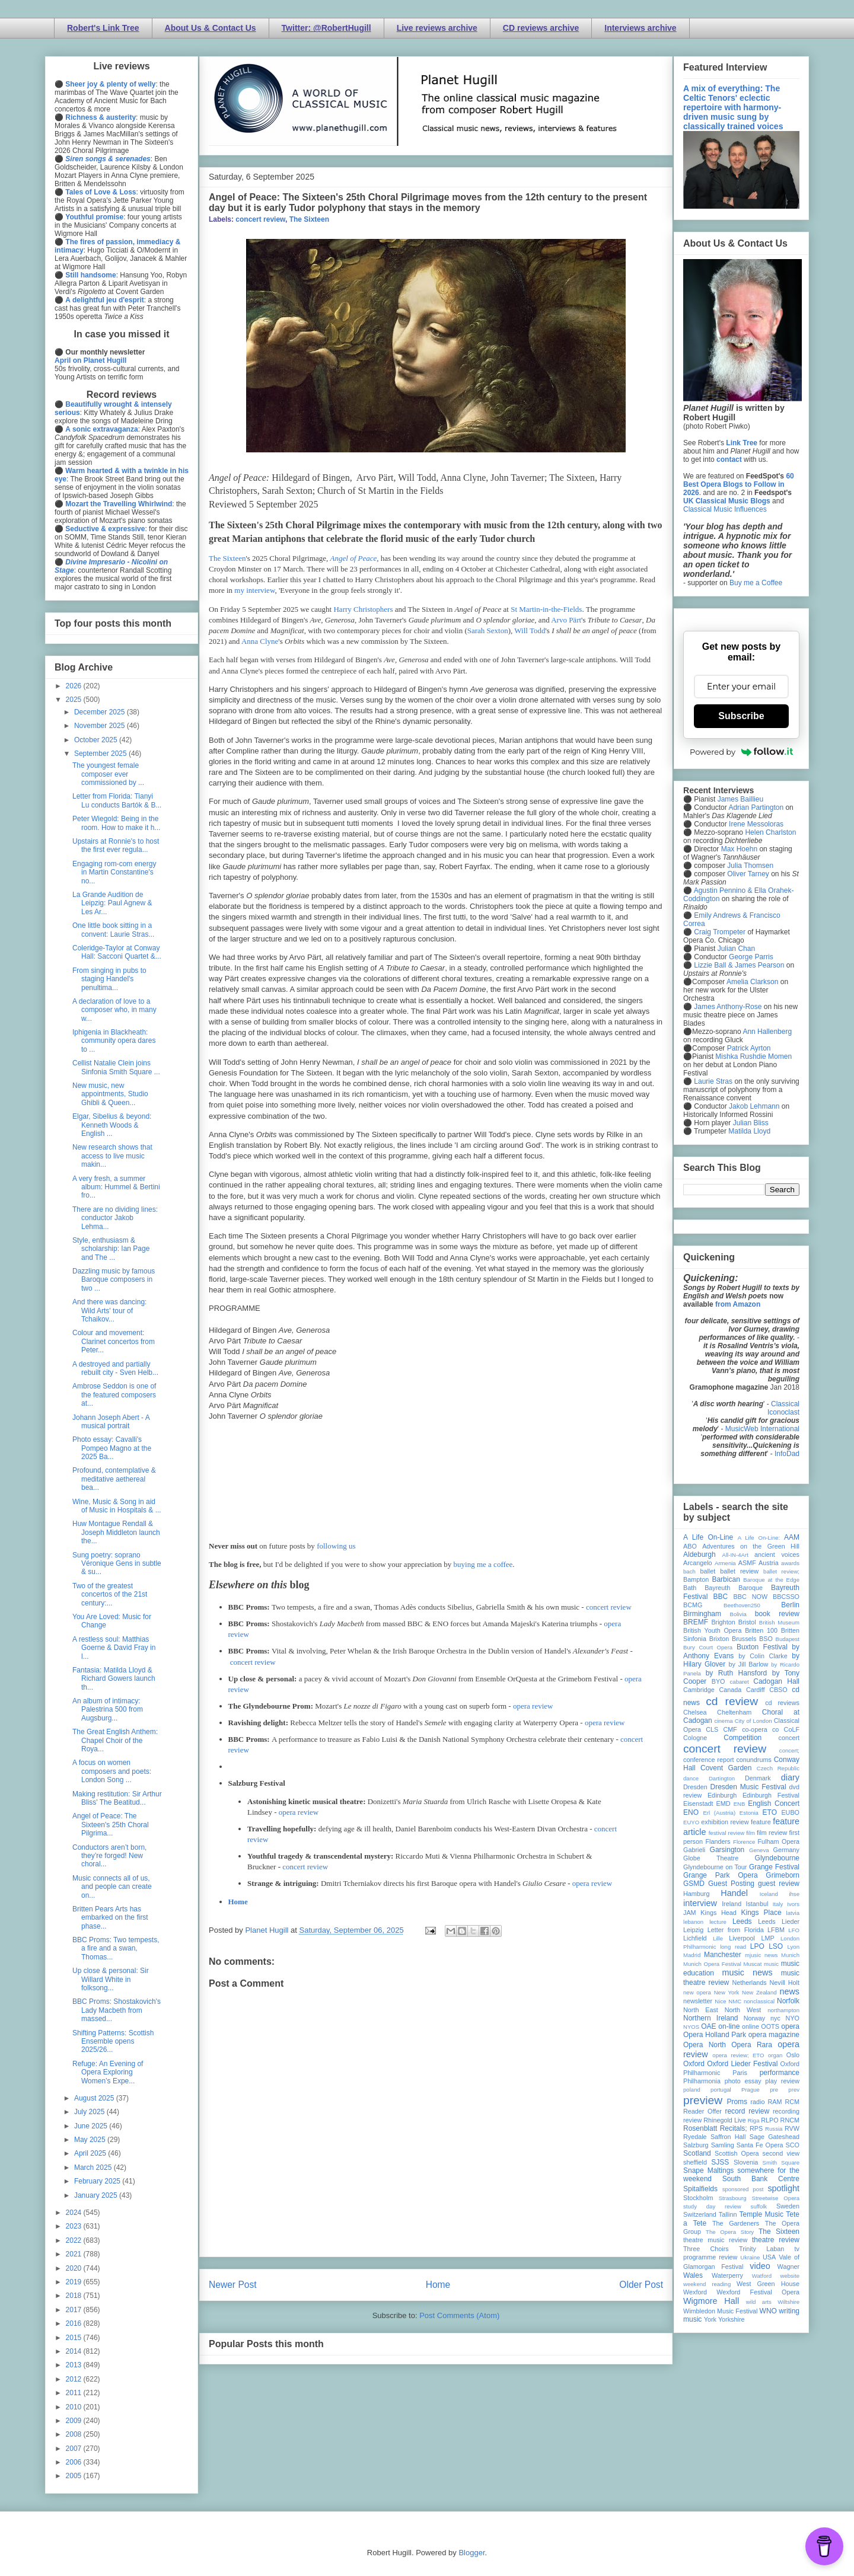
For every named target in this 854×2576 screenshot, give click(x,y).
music (771, 1964)
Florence (744, 1841)
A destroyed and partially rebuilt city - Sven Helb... (115, 1368)
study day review (712, 2206)
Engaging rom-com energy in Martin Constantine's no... (114, 872)
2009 (75, 2421)
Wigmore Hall (711, 2301)
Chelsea (695, 1712)
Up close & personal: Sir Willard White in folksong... (110, 1979)
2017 (75, 2310)
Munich (790, 1955)
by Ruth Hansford (736, 1673)
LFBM (776, 1929)
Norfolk (788, 2001)
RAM (774, 2101)
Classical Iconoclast (783, 1408)
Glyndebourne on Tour (715, 1866)
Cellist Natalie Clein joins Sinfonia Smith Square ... (116, 1067)
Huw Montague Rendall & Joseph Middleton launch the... (116, 1532)
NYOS (691, 2026)
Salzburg (696, 2145)
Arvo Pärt (566, 619)
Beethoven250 (742, 1605)
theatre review (775, 2240)
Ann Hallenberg (767, 1031)
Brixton (719, 1638)
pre (774, 2089)
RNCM (789, 2120)
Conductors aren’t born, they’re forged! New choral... (109, 1856)
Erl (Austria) (719, 1812)
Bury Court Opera (707, 1647)
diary (790, 1777)
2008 (75, 2434)
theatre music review (715, 2239)
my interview (254, 590)
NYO (792, 2018)
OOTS (770, 2026)
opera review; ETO (738, 2055)
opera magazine (773, 2035)
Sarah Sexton (487, 630)
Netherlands (749, 1982)
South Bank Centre (760, 2179)
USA (769, 2257)
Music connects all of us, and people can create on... (112, 1887)
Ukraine (750, 2257)
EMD (723, 1803)
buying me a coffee (483, 1564)
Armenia (725, 1563)
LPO (757, 1946)
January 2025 (96, 2195)
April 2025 (91, 2153)
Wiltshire (788, 2302)
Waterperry (727, 2275)
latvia (792, 1913)
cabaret (739, 1681)
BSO (766, 1638)
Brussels (744, 1638)
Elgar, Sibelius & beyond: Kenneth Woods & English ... (111, 1125)
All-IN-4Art (735, 1555)
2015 (75, 2338)
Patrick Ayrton (749, 1048)
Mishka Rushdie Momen (753, 1056)
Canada (730, 1689)
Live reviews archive (437, 28)
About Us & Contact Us (210, 28)
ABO (690, 1546)
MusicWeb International (762, 1429)
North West (743, 2009)
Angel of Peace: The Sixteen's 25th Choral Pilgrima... (110, 1824)
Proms (736, 2102)
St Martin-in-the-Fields (546, 609)
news (789, 1991)
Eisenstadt (698, 1803)
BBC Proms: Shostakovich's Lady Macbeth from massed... (116, 2010)
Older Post (641, 2285)
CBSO (778, 1689)
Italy (778, 1904)
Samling (722, 2145)
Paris (739, 2072)
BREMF (695, 1622)
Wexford (695, 2292)
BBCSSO (786, 1596)
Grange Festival (774, 1867)
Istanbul (756, 1903)
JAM (689, 1912)
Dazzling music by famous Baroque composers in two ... (113, 1279)
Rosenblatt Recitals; (715, 2128)
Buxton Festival (762, 1647)
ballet (707, 1571)
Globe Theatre (710, 1858)
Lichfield (695, 1938)
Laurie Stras (712, 1081)
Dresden (695, 1786)
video (760, 2266)
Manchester (722, 1955)
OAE (708, 2026)
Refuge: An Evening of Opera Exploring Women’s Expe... (107, 2072)
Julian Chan (736, 948)
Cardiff (755, 1689)
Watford (762, 2275)
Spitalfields (700, 2189)
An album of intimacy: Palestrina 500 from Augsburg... (107, 1709)
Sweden (787, 2206)
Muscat (752, 1964)
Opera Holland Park (714, 2035)
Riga (754, 2120)
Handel (734, 1893)
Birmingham (702, 1614)
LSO (776, 1946)
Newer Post (233, 2285)
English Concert (773, 1803)
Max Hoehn (739, 849)
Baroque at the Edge (771, 1579)
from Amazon (737, 1304)
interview (700, 1903)
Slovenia (746, 2162)
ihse (794, 1894)
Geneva (759, 1850)
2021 (75, 2254)
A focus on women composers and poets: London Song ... (111, 1771)
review (692, 2120)
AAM (791, 1537)
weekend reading (707, 2284)
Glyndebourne (777, 1858)
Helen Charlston (770, 832)
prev (793, 2089)
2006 (75, 2462)
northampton (783, 2010)
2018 (75, 2295)
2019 (75, 2282)
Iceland (769, 1894)
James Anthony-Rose (727, 1007)
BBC (720, 1596)
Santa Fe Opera (760, 2145)
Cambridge (699, 1689)
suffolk (759, 2206)
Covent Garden (725, 1768)
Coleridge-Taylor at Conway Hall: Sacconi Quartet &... (116, 952)
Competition (742, 1738)
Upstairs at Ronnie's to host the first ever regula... (115, 845)
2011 (75, 2393)
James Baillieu (740, 799)
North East (700, 2009)
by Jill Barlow (749, 1664)
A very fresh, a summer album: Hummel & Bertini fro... (116, 1187)
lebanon (693, 1922)
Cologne (695, 1737)
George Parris (751, 957)
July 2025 (90, 2112)
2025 (75, 699)
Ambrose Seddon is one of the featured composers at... (114, 1394)
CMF (730, 1729)
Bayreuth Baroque (734, 1587)
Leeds (742, 1921)
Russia (773, 2128)
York (710, 2319)
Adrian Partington (755, 807)
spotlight (783, 2188)
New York (727, 1992)
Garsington (727, 1850)
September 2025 (101, 753)
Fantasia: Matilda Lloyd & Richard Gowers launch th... (113, 1678)
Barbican (726, 1579)
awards (790, 1563)
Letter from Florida (736, 1929)
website (789, 2275)
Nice (720, 2001)
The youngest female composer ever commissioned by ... (108, 774)
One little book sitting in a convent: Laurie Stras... (113, 929)
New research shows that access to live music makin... (112, 1156)
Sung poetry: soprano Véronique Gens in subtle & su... (116, 1563)
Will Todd (529, 630)
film (750, 1833)
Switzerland (699, 2214)
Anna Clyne (259, 641)
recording (786, 2111)
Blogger (471, 2552)
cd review (732, 1701)
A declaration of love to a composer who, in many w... (114, 1010)
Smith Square (781, 2162)
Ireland (731, 1903)
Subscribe (741, 716)
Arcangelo (697, 1562)
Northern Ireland (710, 2018)
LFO (793, 1930)
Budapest (787, 1639)
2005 (75, 2476)
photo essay (743, 2081)
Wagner (788, 2266)
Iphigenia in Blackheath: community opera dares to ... (113, 1041)
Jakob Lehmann (754, 1106)
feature (761, 1821)
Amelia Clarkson (752, 982)
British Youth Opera (712, 1630)
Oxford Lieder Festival (742, 2064)
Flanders (718, 1841)
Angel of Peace (353, 558)
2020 (75, 2268)
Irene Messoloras (756, 824)
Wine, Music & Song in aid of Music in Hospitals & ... (116, 1506)
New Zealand (759, 1992)
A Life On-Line (708, 1537)
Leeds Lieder (778, 1921)
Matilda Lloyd (749, 1131)
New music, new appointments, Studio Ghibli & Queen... (110, 1094)
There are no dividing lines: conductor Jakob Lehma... (115, 1218)
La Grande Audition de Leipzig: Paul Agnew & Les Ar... (112, 903)
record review (747, 2111)
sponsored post (743, 2189)
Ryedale (695, 2136)
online (750, 2026)
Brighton (723, 1622)
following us (336, 1545)
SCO (792, 2145)
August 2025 (95, 2098)
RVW (792, 2128)
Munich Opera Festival (712, 1964)
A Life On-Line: (759, 1537)
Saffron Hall (728, 2136)
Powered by (741, 751)
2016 (75, 2323)
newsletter (697, 2000)
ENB (739, 1804)
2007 (75, 2448)
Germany (786, 1849)
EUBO (790, 1812)
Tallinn (728, 2214)
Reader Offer (702, 2111)
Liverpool (742, 1938)
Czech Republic (778, 1768)
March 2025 (94, 2167)
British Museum (779, 1622)
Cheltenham (734, 1712)
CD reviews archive (541, 28)
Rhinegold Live (724, 2120)
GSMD (694, 1883)
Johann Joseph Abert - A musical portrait (110, 1421)
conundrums (753, 1759)
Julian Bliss (751, 1123)
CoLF (791, 1729)
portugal (720, 2089)
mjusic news (761, 1955)
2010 (75, 2407)
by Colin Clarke (762, 1655)
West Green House (768, 2283)
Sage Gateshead (774, 2136)
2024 (75, 2212)
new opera (697, 1992)
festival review (727, 1833)
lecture (717, 1922)
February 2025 (98, 2181)
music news (747, 1972)
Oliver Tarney (748, 874)
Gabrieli (694, 1849)
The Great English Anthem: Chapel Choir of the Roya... (115, 1740)
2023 (75, 2226)
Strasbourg (733, 2198)
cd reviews (782, 1702)
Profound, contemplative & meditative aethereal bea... (114, 1479)
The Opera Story (730, 2232)
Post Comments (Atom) (459, 2315)
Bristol (747, 1622)
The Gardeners (735, 2223)
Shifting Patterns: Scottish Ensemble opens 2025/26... (113, 2041)
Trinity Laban (761, 2248)
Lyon (793, 1946)
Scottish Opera (737, 2153)
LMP (767, 1938)
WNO (768, 2311)
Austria (769, 1562)
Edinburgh (722, 1795)
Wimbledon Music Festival (720, 2311)
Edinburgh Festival (771, 1795)
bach (689, 1571)
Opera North (704, 2045)
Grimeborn (782, 1875)
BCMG (692, 1604)
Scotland (697, 2153)
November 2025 (100, 726)
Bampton (696, 1579)
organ (775, 2055)
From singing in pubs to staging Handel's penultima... (109, 979)
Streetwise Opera (775, 2198)
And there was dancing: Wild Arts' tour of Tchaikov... (109, 1310)
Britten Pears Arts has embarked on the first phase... (110, 1917)
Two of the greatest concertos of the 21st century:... (109, 1594)
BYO (718, 1681)
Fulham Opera (779, 1841)
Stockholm (698, 2197)
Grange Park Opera (720, 1875)
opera (790, 2026)
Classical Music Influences (725, 509)
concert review (260, 219)
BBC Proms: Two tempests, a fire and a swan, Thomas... (116, 1948)
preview (702, 2100)
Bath (689, 1587)
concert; (789, 1750)
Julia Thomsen (750, 865)
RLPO (769, 2120)
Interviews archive (640, 28)
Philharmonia (702, 2081)
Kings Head (718, 1912)
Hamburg (696, 1893)
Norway (755, 2018)
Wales (693, 2275)
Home (238, 1901)
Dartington (722, 1778)
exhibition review (724, 1821)
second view (781, 2153)
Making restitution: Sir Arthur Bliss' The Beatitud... (117, 1798)
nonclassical (759, 2001)
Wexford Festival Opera (757, 2292)
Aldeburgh (699, 1554)
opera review (533, 1706)
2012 (75, 2379)
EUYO (691, 1822)
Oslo (792, 2054)
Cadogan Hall (776, 1681)
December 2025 (100, 712)
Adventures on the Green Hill (750, 1546)
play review (782, 2081)
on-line (729, 2026)
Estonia (749, 1812)
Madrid (691, 1955)
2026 (75, 686)
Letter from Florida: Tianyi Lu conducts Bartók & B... (116, 800)
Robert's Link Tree (103, 28)
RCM (792, 2101)
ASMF (747, 1562)
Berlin (790, 1605)
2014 (75, 2351)
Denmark (758, 1778)
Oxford (694, 2064)
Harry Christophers (363, 609)
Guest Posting (731, 1883)
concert (789, 1737)
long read (733, 1946)
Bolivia (738, 1614)
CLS (712, 1729)
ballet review (739, 1571)
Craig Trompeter (719, 932)
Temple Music (761, 2214)
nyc (775, 2018)
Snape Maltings (708, 2170)
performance (779, 2073)
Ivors (793, 1904)
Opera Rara (751, 2045)
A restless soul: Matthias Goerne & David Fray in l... (113, 1648)
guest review (778, 1883)
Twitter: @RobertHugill (326, 28)
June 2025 (91, 2126)
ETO (770, 1812)
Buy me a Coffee (755, 583)
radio (757, 2101)
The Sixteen (309, 219)
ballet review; (781, 1571)
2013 (75, 2365)
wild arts (759, 2302)
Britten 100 (761, 1630)
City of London (753, 1721)
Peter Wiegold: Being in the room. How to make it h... (116, 823)
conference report (708, 1759)
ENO (691, 1812)
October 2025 (96, 740)
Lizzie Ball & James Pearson (739, 965)
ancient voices (776, 1554)
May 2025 (90, 2140)
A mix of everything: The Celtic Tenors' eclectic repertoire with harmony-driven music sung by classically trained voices (733, 107)
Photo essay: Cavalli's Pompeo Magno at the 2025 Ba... (111, 1448)
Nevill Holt (784, 1982)
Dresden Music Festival (748, 1787)
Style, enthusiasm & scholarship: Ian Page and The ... (110, 1249)
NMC (734, 2001)
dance (691, 1778)
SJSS (720, 2162)
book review (777, 1614)
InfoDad (787, 1454)
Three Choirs (706, 2248)
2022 (75, 2240)
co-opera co (760, 1729)
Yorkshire (731, 2319)
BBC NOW (751, 1596)
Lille (718, 1938)
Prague (750, 2089)
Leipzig (693, 1929)
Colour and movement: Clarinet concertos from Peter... (113, 1341)
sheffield (695, 2162)
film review (772, 1832)
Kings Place (761, 1912)
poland (691, 2089)
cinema (724, 1721)
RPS (756, 2128)
